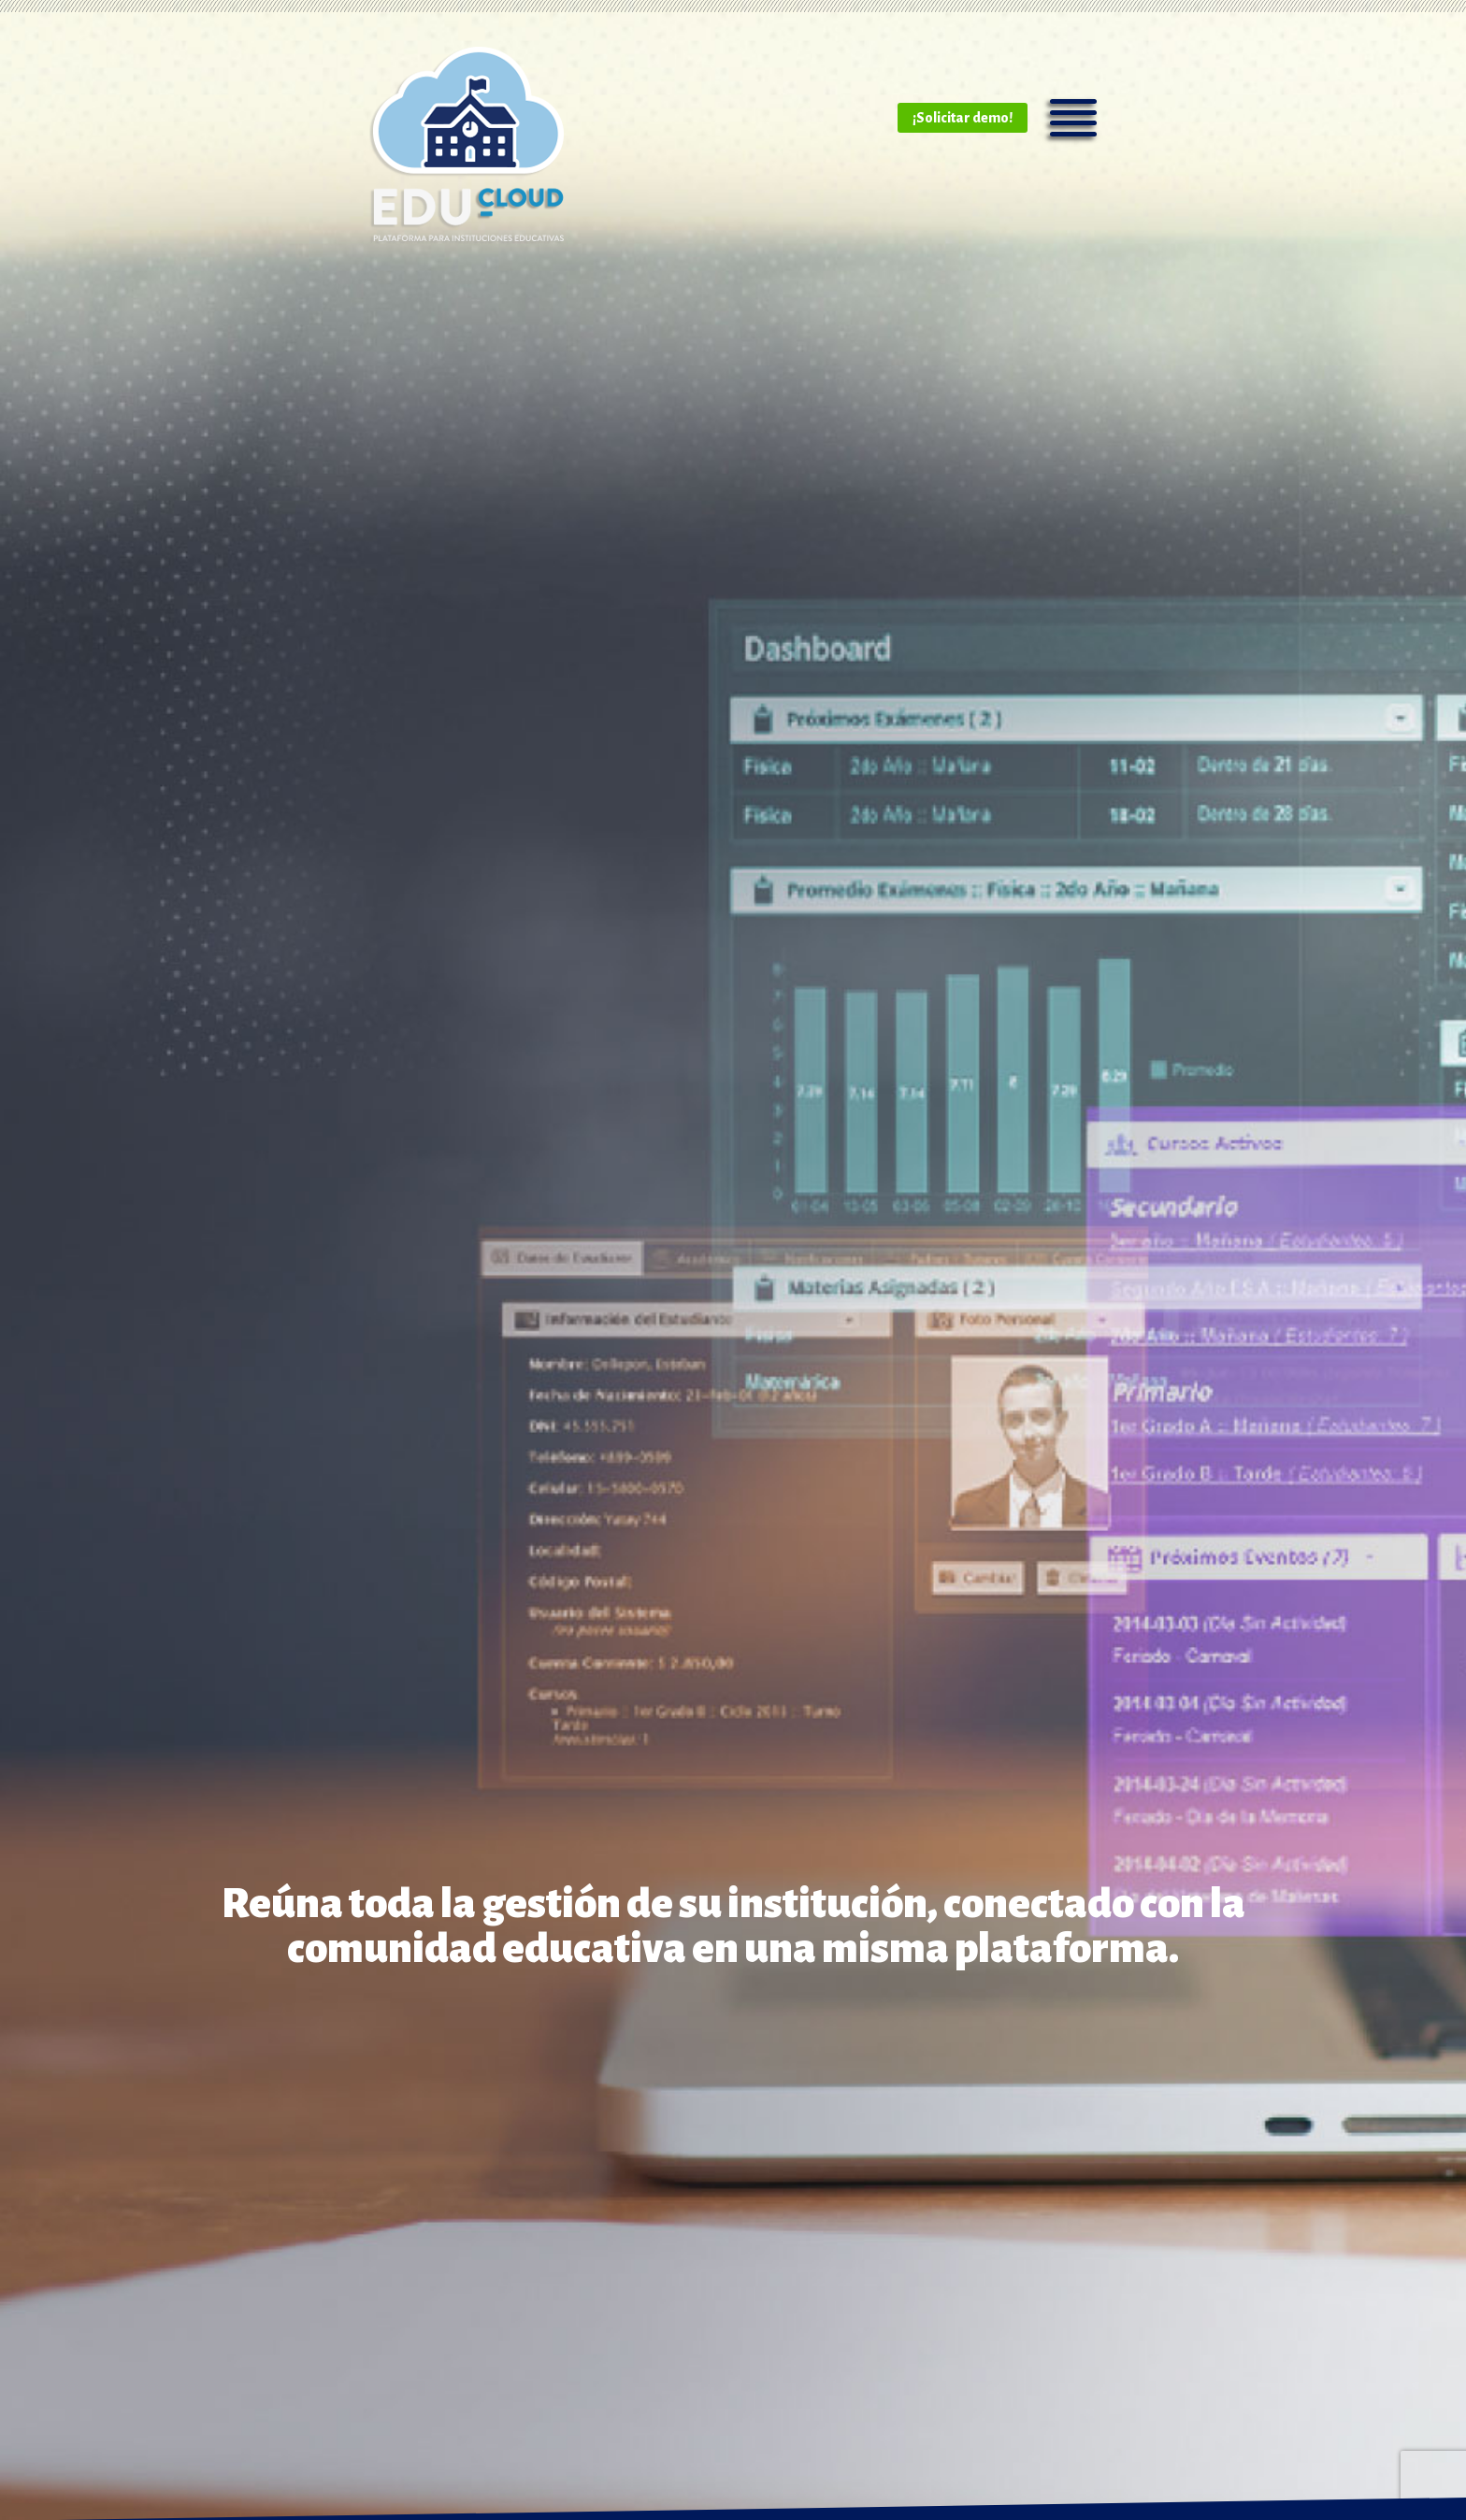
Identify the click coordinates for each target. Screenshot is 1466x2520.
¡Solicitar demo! (963, 117)
